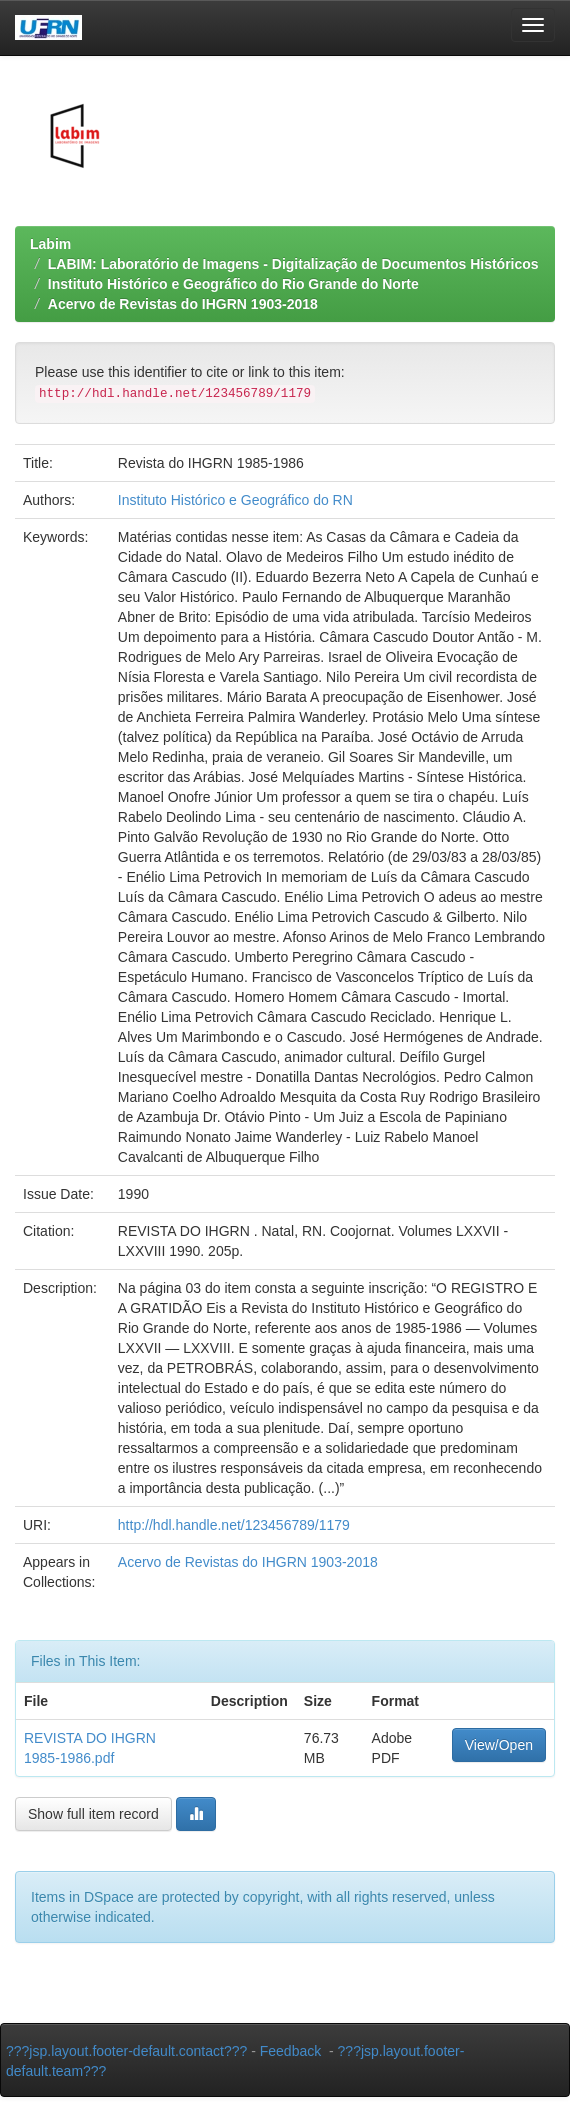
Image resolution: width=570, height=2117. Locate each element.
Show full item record (93, 1814)
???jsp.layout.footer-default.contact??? (126, 2051)
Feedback (290, 2051)
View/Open (499, 1745)
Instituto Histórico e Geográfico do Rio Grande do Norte (233, 284)
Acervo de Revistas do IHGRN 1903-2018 (183, 304)
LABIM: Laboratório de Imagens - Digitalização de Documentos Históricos (293, 264)
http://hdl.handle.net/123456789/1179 (234, 1525)
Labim (50, 244)
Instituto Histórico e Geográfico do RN (235, 500)
